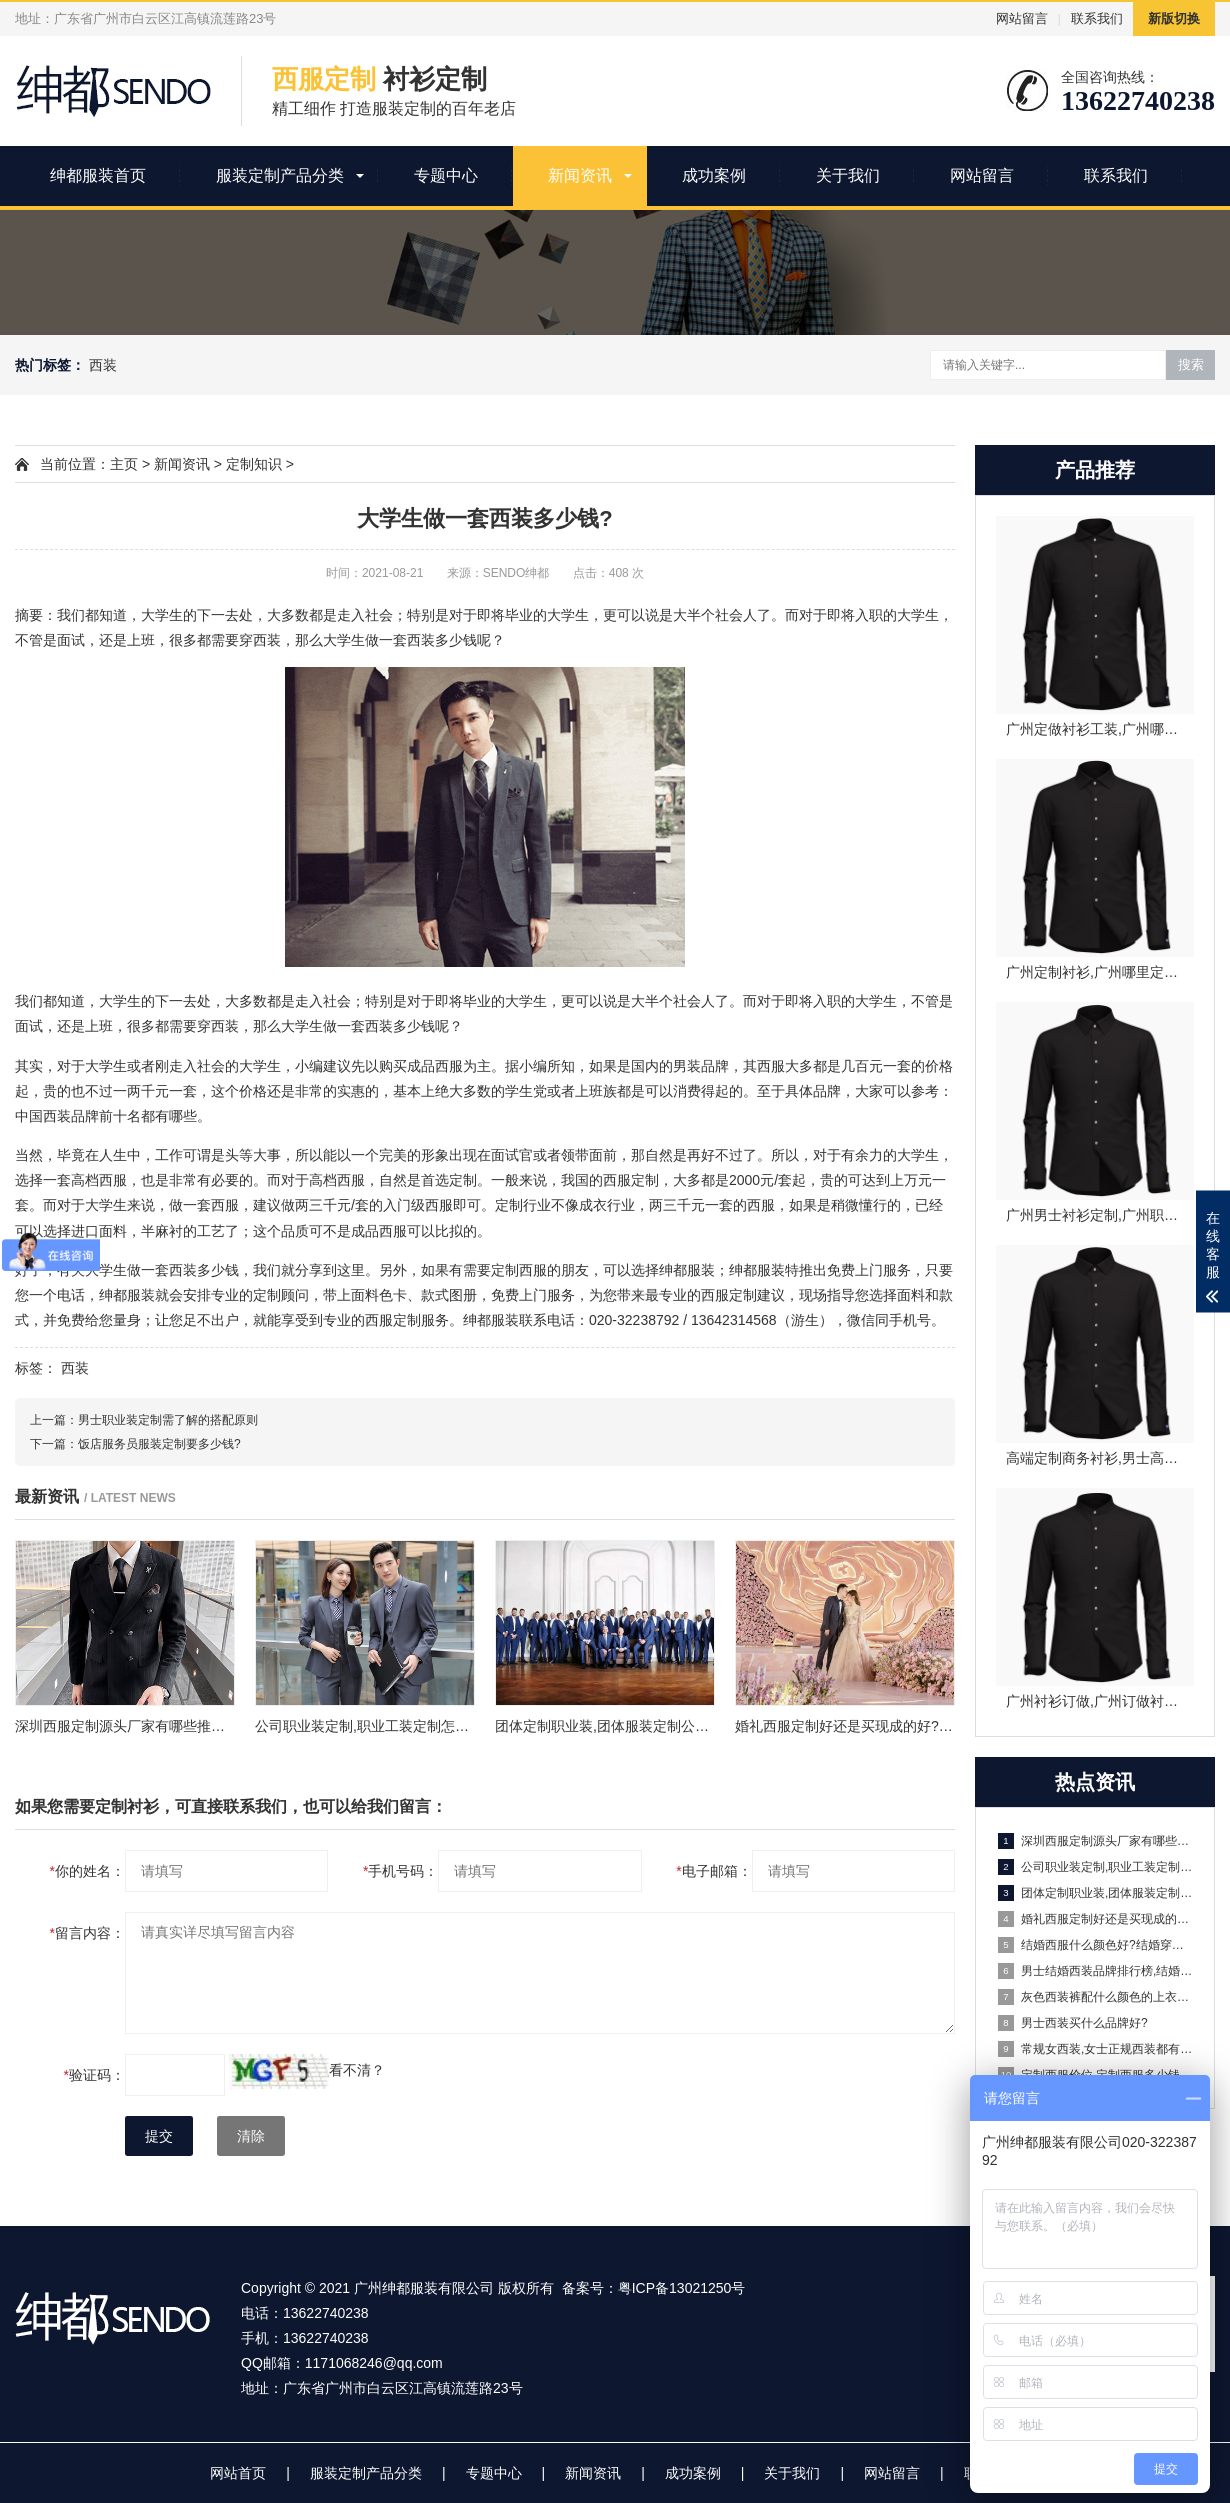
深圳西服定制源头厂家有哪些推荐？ (1096, 1841)
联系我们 (1097, 18)
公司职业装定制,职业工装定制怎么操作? (1096, 1867)
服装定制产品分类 (280, 175)
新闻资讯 (580, 175)
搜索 (1191, 364)
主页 (124, 464)
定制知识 (254, 464)
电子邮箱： (713, 1871)
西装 (103, 365)
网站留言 (1022, 18)
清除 (251, 2136)
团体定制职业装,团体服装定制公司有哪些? (1096, 1893)
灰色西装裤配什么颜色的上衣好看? (1096, 1997)
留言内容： (87, 1933)
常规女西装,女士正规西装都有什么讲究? (1096, 2049)
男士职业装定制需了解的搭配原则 (168, 1420)
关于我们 (848, 175)
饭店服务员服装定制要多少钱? (159, 1444)
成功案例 (714, 175)
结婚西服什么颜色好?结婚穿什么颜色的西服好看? (1096, 1945)
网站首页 (238, 2473)
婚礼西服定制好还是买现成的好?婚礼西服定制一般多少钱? (1096, 1919)
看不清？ (357, 2070)
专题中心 (446, 175)
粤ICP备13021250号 (682, 2288)
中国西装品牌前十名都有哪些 (106, 1116)
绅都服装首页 (98, 175)
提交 (159, 2136)
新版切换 (1174, 18)
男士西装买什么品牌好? (1073, 2023)
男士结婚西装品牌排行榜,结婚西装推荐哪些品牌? (1096, 1971)
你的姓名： (87, 1871)
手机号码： (400, 1871)
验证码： (94, 2075)
